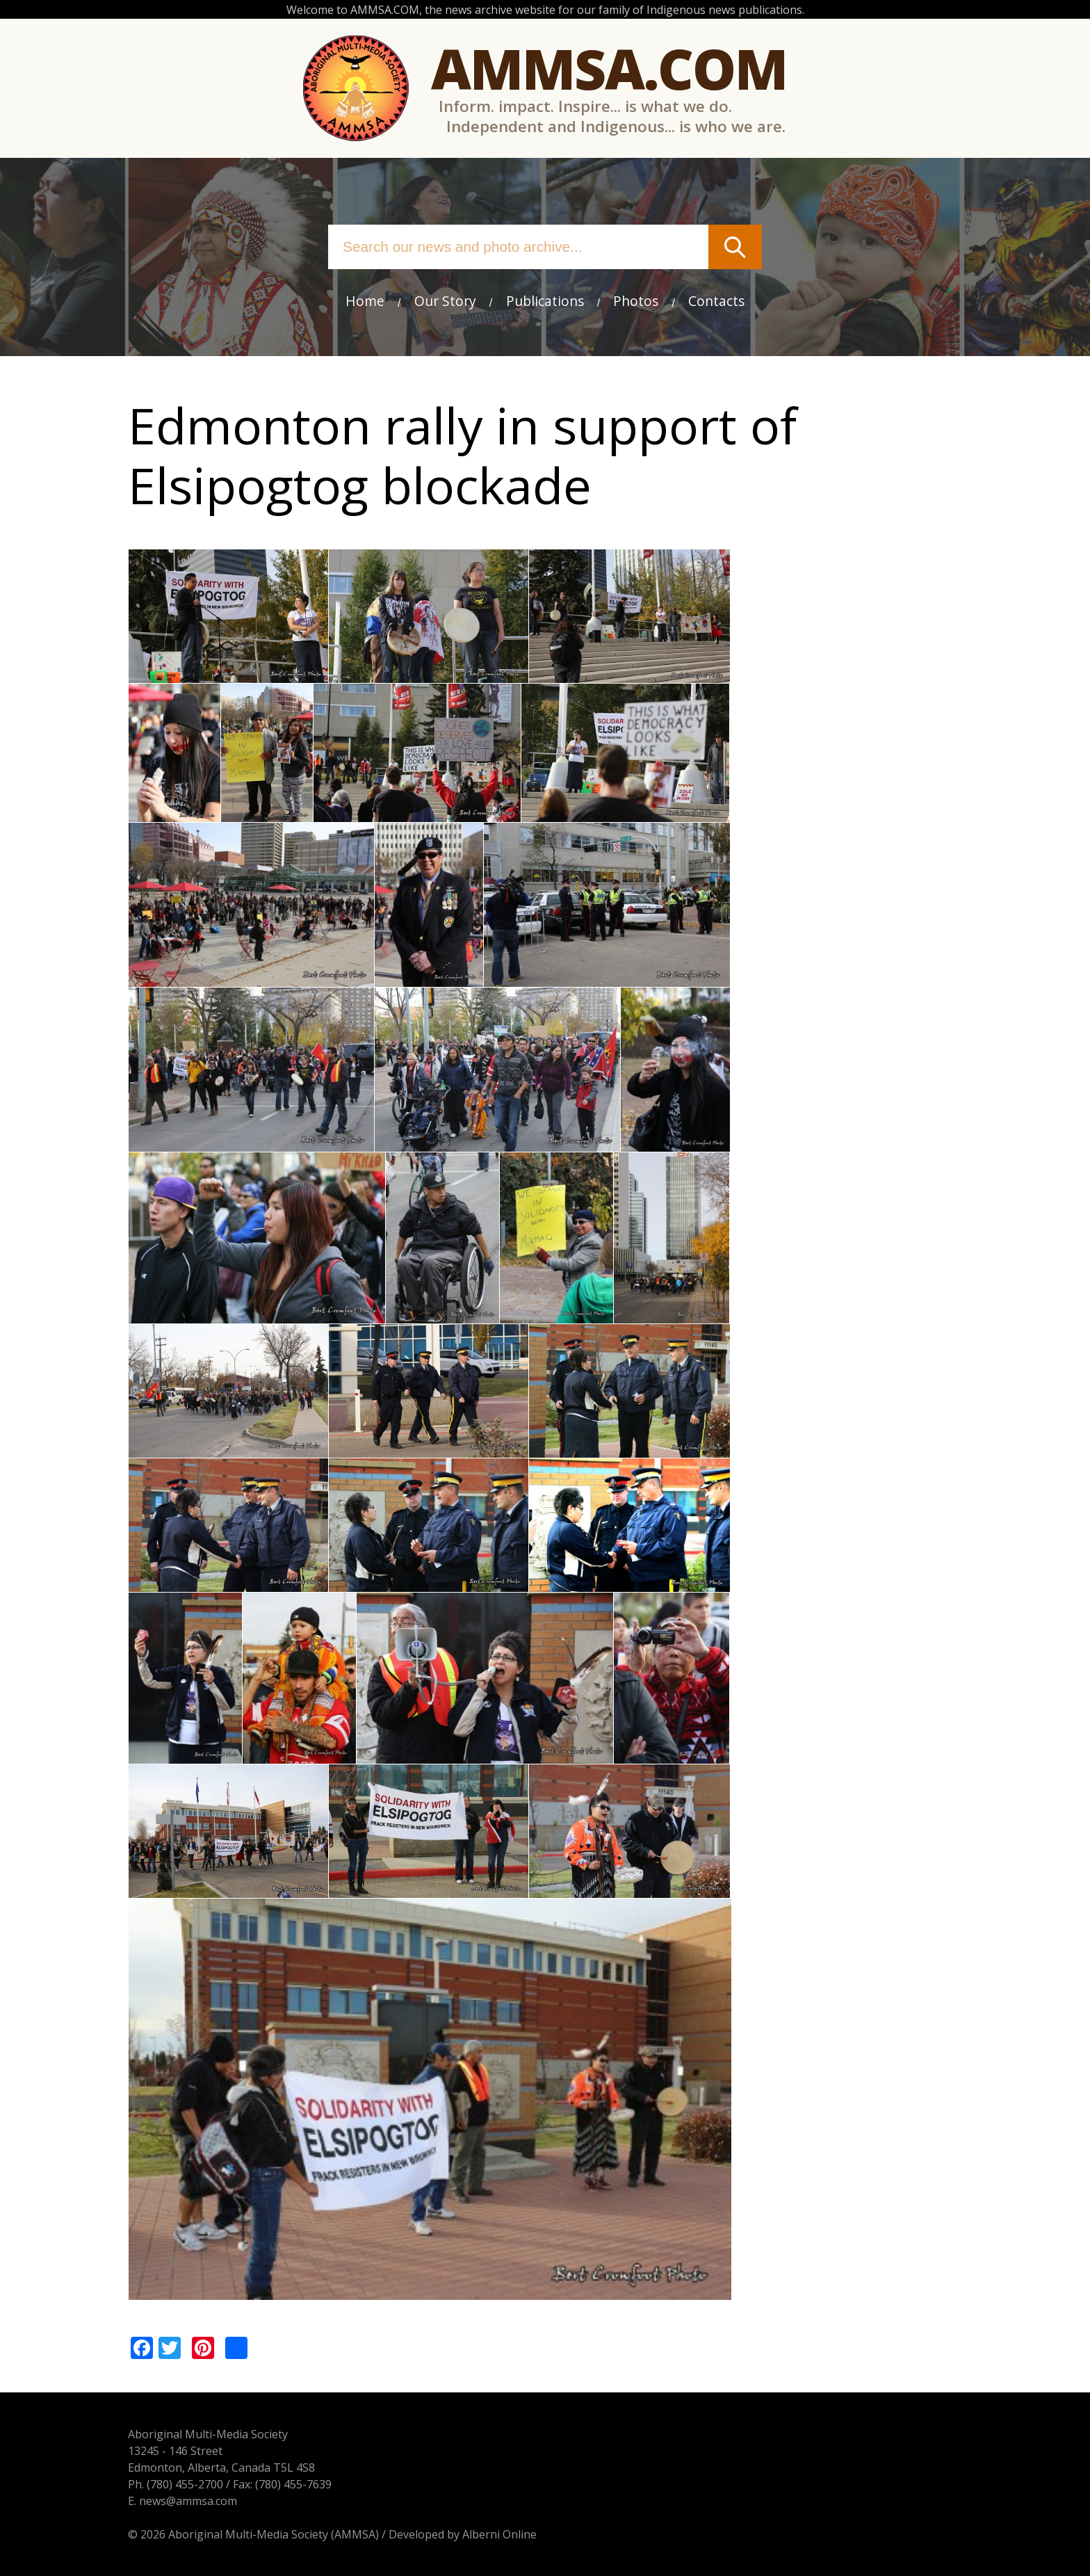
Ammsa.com (609, 68)
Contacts (716, 300)
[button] (228, 674)
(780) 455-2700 (185, 2484)
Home (364, 300)
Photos (635, 300)
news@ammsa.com (188, 2501)
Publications (545, 300)
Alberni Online (499, 2534)
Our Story (445, 300)
